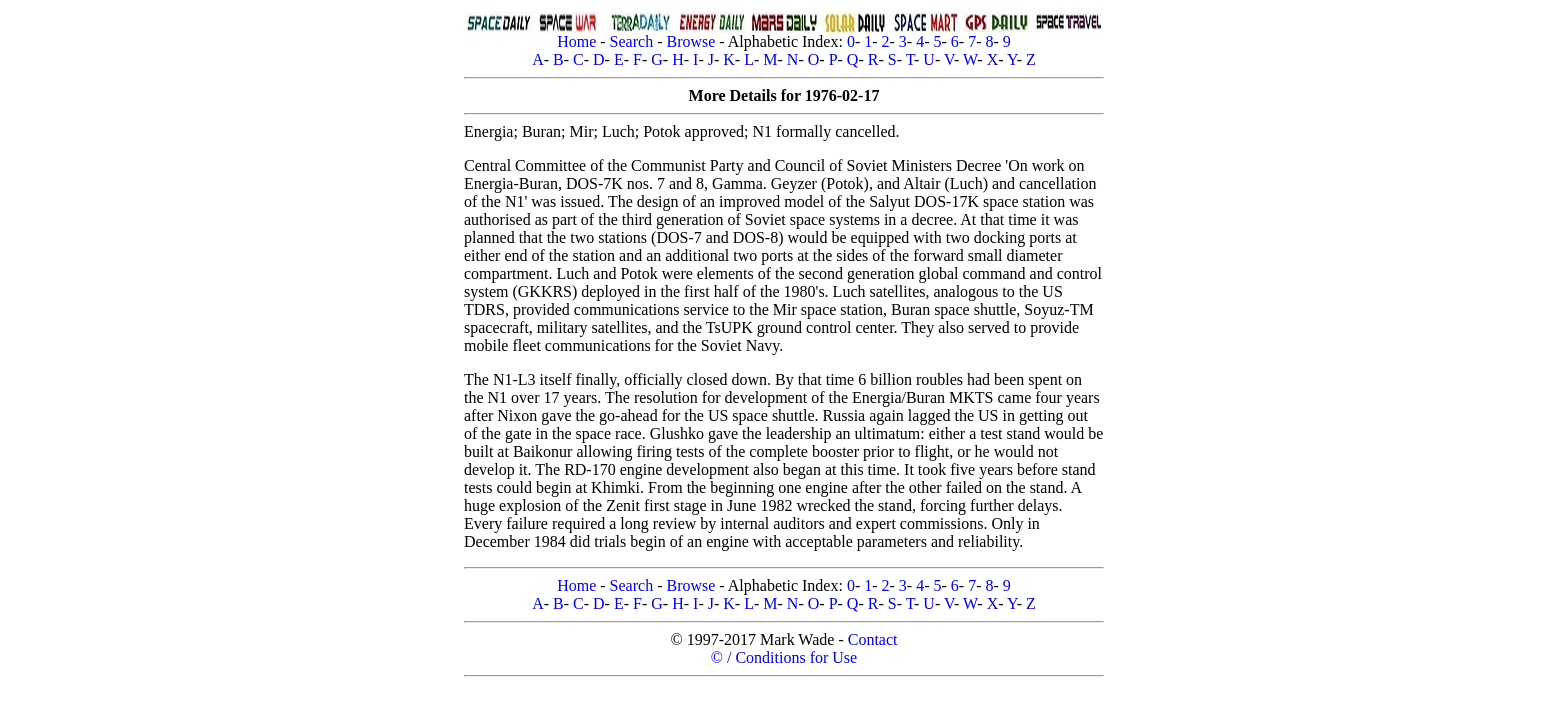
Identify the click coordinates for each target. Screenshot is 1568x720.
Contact (873, 639)
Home (576, 41)
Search (632, 41)
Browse (690, 41)
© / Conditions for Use (784, 657)
